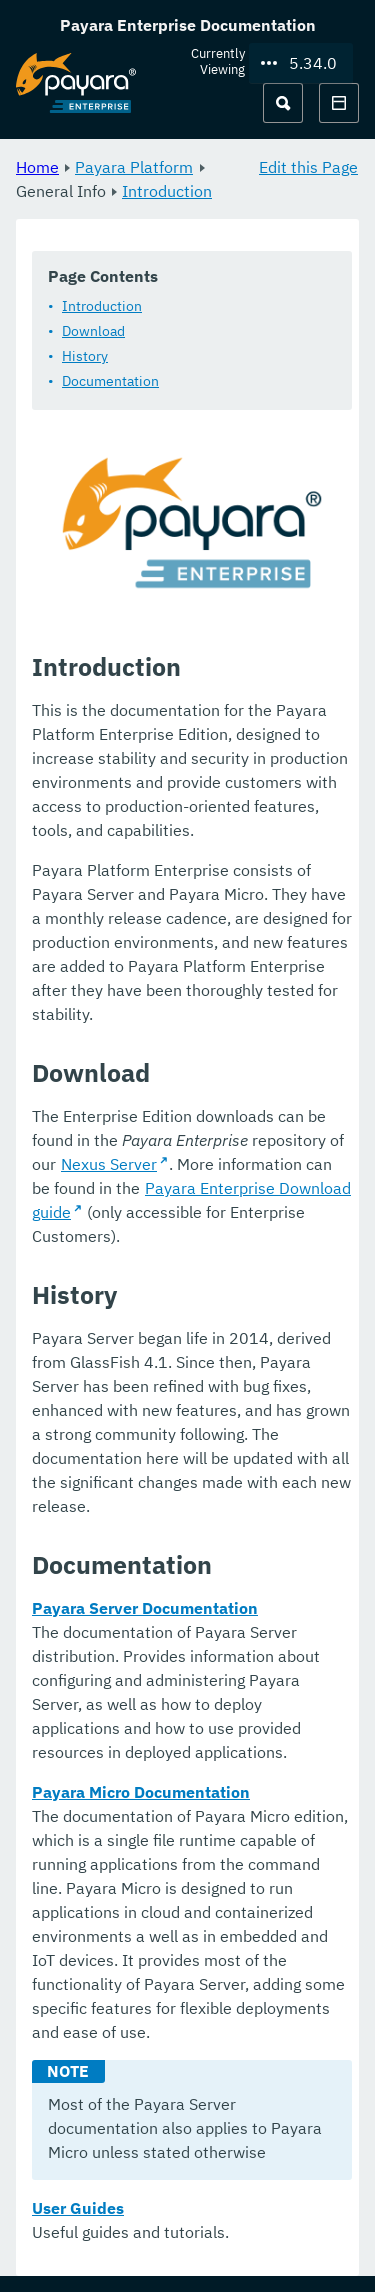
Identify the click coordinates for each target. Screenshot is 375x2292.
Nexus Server (109, 1164)
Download (93, 331)
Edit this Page (308, 167)
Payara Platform (134, 167)
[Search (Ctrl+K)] (283, 103)
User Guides (78, 2208)
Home (37, 167)
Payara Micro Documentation (141, 1792)
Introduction (167, 191)
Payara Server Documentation (145, 1608)
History (85, 356)
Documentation (110, 381)
